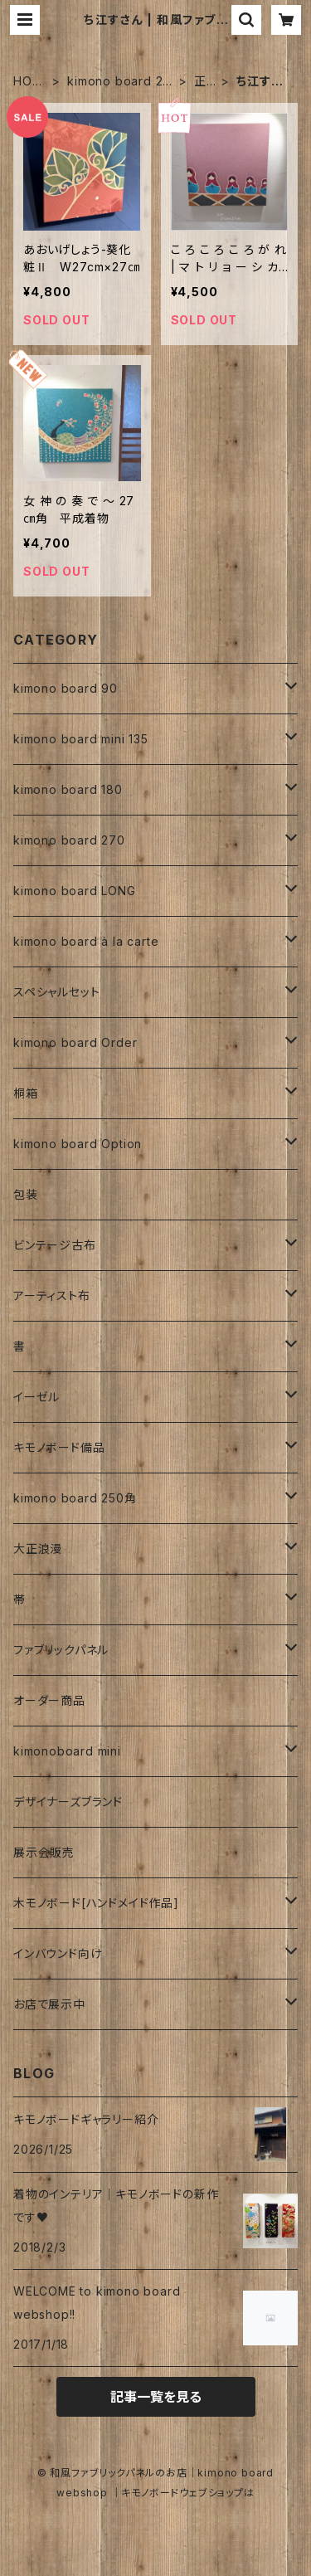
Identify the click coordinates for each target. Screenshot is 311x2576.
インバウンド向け (57, 1953)
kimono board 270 (119, 82)
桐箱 (25, 1093)
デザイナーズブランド (68, 1801)
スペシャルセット (56, 992)
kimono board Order (75, 1042)
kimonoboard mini (67, 1751)
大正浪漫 (37, 1548)
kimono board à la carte (85, 941)
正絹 (200, 82)
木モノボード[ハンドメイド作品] (96, 1903)
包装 (25, 1194)
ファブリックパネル (61, 1650)
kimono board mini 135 (80, 739)
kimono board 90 (65, 688)
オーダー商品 (49, 1700)
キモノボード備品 (58, 1447)
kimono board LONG (74, 891)
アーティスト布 (51, 1295)
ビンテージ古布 (54, 1245)
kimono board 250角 (75, 1498)
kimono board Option (77, 1144)
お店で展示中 (49, 2004)
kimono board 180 (68, 789)
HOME (27, 82)
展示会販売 (44, 1852)
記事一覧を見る (156, 2397)
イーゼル (36, 1397)
